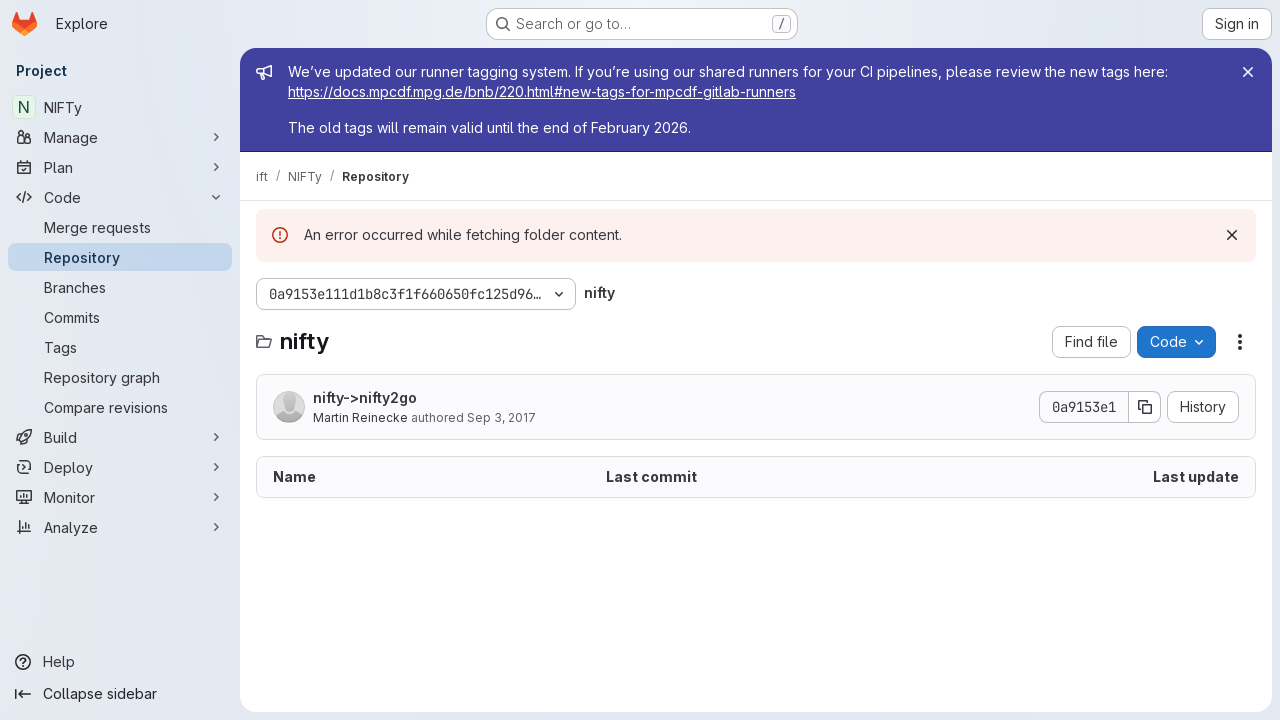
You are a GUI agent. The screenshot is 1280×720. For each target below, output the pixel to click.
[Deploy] (120, 467)
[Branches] (120, 287)
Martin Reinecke (360, 417)
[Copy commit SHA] (1145, 407)
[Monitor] (120, 497)
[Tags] (120, 347)
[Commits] (120, 317)
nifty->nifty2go (365, 397)
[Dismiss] (1232, 235)
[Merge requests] (120, 227)
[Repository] (120, 257)
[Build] (120, 437)
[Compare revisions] (120, 407)
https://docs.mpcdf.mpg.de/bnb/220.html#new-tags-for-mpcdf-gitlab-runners (542, 91)
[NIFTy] (120, 107)
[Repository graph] (120, 377)
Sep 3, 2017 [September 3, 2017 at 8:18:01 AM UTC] (501, 417)
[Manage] (120, 137)
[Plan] (120, 167)
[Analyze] (120, 527)
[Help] (120, 662)
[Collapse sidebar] (120, 694)
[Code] (120, 197)
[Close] (1248, 72)
